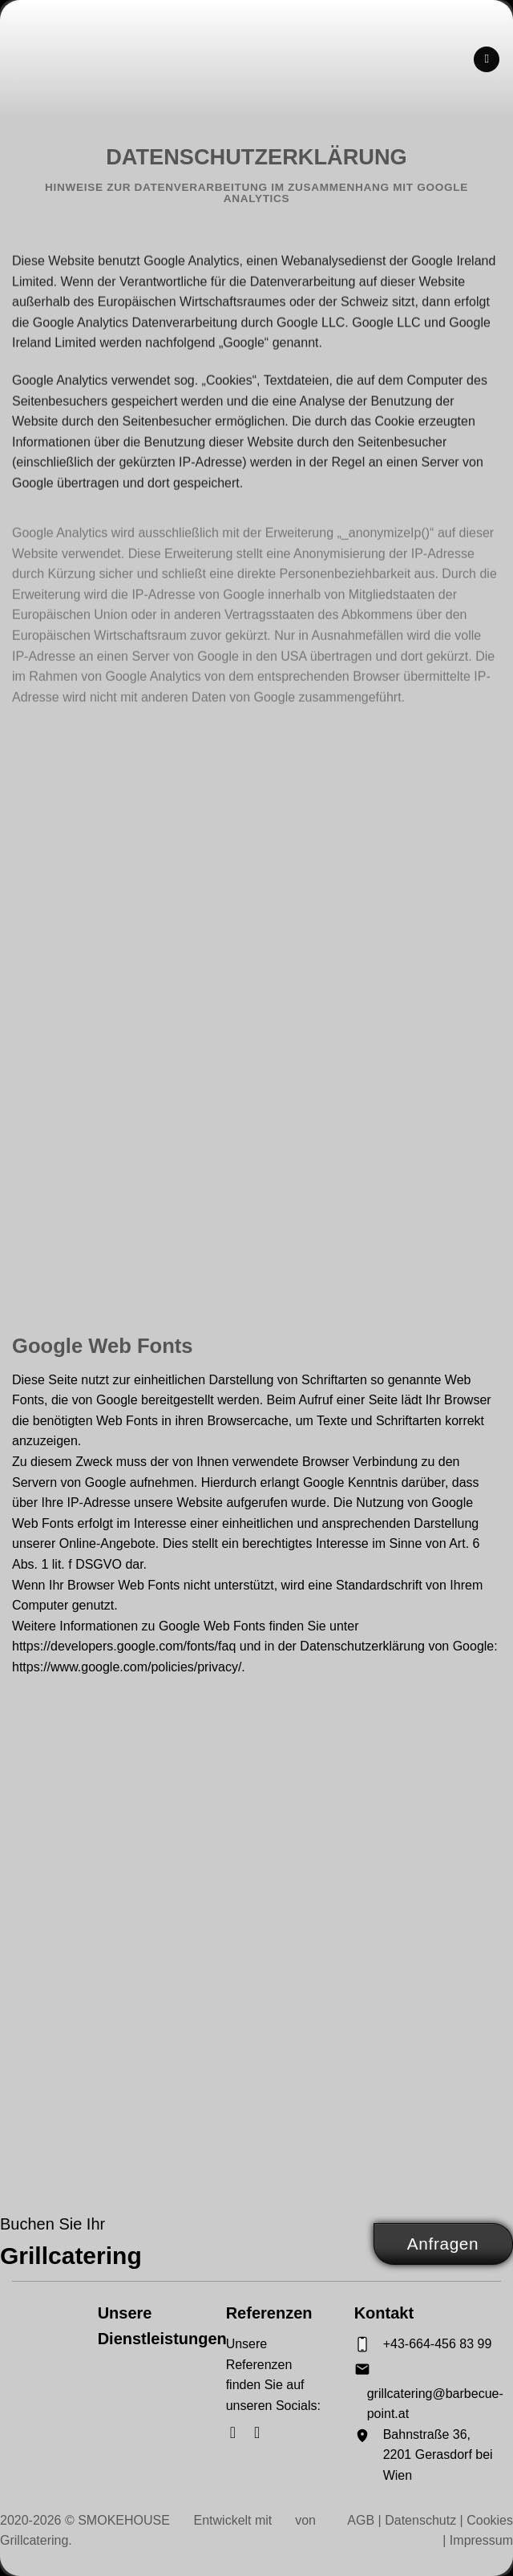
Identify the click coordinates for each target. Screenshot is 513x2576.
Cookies (490, 2520)
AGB (360, 2520)
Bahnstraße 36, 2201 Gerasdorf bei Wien (438, 2455)
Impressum (481, 2540)
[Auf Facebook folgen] (238, 2432)
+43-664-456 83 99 (437, 2344)
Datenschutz (420, 2520)
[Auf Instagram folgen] (262, 2432)
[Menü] (486, 60)
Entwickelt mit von (257, 2520)
